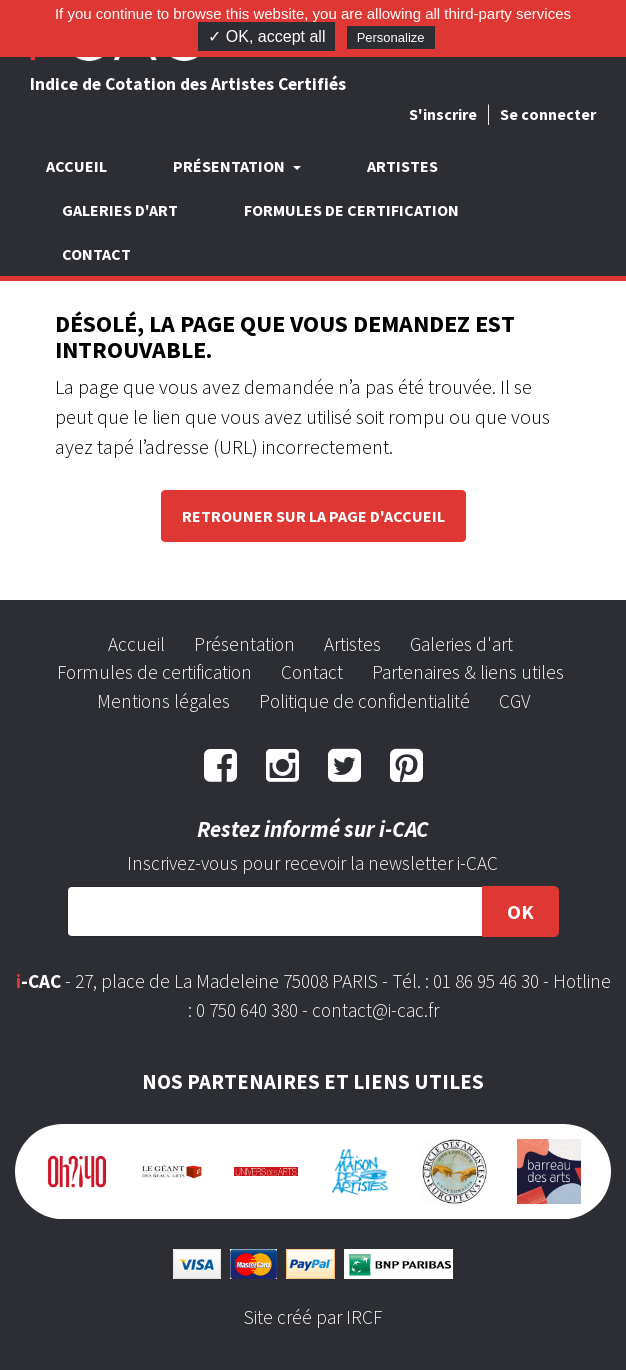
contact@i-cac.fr (375, 1010)
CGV (514, 701)
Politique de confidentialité (364, 701)
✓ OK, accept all (266, 36)
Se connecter (548, 114)
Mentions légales (163, 701)
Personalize (391, 37)
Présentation (244, 644)
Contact (96, 254)
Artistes (402, 166)
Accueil (76, 166)
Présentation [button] (230, 166)
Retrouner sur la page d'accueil (313, 516)
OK (520, 911)
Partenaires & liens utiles (468, 672)
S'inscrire (443, 114)
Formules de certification (351, 210)
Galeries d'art (120, 210)
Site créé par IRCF (313, 1317)
